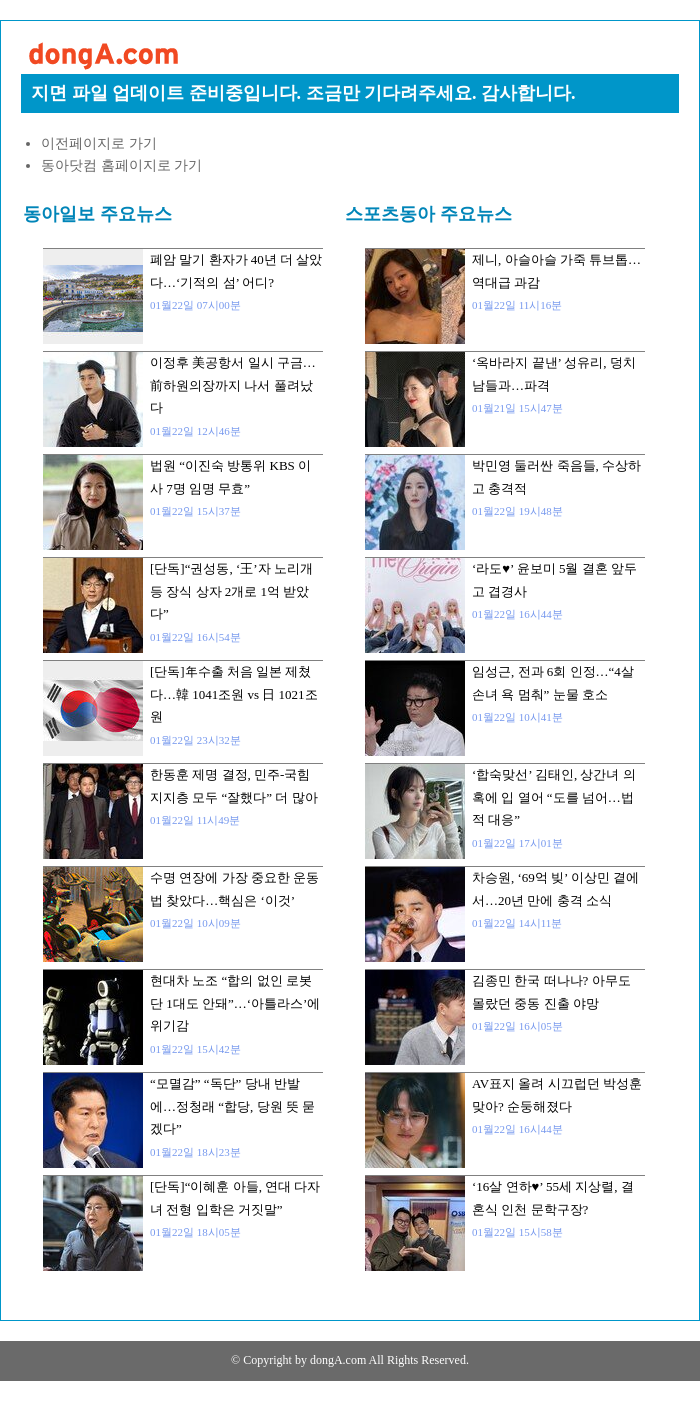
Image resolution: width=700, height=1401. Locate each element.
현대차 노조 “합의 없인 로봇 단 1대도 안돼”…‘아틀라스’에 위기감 (235, 1003)
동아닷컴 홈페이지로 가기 (121, 165)
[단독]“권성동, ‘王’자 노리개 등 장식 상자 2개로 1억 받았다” (231, 591)
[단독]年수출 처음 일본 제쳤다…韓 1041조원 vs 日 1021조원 (234, 694)
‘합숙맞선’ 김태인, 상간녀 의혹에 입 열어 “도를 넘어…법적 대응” (554, 797)
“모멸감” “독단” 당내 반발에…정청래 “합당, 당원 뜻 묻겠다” (232, 1106)
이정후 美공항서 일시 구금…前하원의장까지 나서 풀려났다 (233, 385)
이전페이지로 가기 (99, 143)
